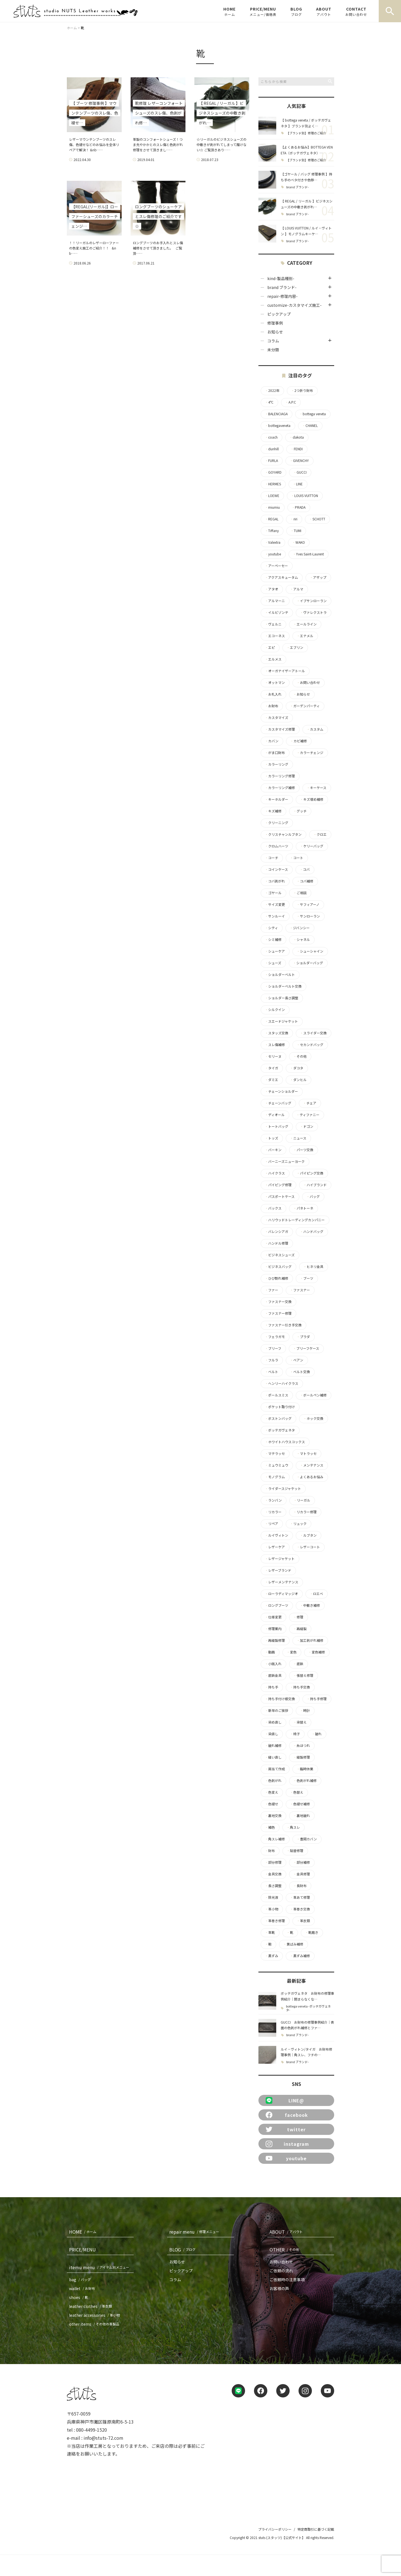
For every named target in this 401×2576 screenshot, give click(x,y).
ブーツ (306, 1278)
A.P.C (290, 402)
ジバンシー (300, 928)
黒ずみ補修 (300, 1956)
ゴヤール (273, 893)
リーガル (302, 1500)
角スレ (293, 1827)
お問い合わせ (308, 682)
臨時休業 (305, 1769)
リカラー (273, 1512)
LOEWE (272, 496)
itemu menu (100, 2267)
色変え (271, 1792)
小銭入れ (273, 1664)
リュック (298, 1524)
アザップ (318, 577)
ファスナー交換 (278, 1302)
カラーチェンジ (310, 753)
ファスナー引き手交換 (283, 1325)
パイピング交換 (310, 1173)
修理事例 (275, 323)
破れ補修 (273, 1745)
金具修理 (301, 1874)
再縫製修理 (275, 1640)
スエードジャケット (281, 1021)
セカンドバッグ (310, 1045)
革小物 (271, 1909)
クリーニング (276, 823)
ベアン (296, 1360)
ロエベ (316, 1594)
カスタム (315, 729)
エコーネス (275, 636)
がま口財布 (275, 753)
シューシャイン (310, 951)
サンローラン (308, 916)
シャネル (301, 939)
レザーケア (275, 1547)
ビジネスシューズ (280, 1255)
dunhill (272, 449)
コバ (305, 869)
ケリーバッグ (311, 846)
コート (296, 858)
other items (95, 2324)
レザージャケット (280, 1559)
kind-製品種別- (280, 278)
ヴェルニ (273, 624)
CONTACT (356, 11)
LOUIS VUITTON (304, 496)
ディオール (275, 1115)
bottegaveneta (277, 425)
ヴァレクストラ (313, 612)
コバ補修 (305, 881)
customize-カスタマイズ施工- (294, 305)
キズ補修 (273, 811)
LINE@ (285, 2100)
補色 (270, 1827)
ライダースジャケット (283, 1488)
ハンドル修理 (276, 1243)
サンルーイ (275, 916)
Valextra (272, 542)
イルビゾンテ (276, 612)
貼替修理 (295, 1851)
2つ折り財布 (302, 390)
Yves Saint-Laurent (308, 554)
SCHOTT (317, 519)
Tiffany (272, 531)
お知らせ (275, 332)
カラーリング (276, 764)
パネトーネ (303, 1208)
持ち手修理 (317, 1699)
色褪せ (271, 1804)
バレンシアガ (276, 1231)
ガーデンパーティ (305, 706)
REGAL (271, 519)
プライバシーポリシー (275, 2529)
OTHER (285, 2249)
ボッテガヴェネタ (280, 1430)
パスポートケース (280, 1196)
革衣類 (303, 1921)
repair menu (195, 2231)
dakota (296, 437)
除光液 (271, 1897)
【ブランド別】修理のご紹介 (306, 133)
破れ (317, 1734)
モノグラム (275, 1477)
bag (81, 2279)
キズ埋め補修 (311, 799)
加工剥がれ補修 (310, 1640)
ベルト (271, 1372)
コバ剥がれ (275, 881)
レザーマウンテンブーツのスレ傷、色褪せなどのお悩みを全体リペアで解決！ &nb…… (94, 144)
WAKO (298, 542)
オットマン (275, 682)
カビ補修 (298, 741)
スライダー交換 (313, 1033)
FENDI (296, 449)
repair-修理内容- (282, 296)
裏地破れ (301, 1816)
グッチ (300, 811)
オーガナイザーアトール (285, 671)
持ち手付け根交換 (280, 1699)
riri (293, 519)
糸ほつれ (301, 1745)
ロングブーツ (276, 1605)
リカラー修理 (305, 1512)
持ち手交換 (300, 1687)
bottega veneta (312, 414)
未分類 (273, 349)
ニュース (298, 1138)
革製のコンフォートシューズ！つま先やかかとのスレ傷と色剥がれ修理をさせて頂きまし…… (158, 144)
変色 (292, 1652)
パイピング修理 (278, 1185)
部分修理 (273, 1862)
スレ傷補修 (275, 1045)
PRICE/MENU (263, 11)
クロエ (320, 834)
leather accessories (95, 2315)
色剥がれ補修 (305, 1781)
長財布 (300, 1886)
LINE (298, 484)
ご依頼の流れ (281, 2270)
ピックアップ (279, 314)
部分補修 (301, 1862)
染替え (300, 1722)
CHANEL (310, 425)
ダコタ (296, 1068)
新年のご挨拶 (276, 1710)
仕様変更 (273, 1617)
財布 (270, 1851)
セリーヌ (273, 1056)
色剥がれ (273, 1781)
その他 (300, 1056)
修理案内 (273, 1629)
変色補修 (316, 1652)
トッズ (271, 1138)
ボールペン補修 (313, 1395)
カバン (271, 741)
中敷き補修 (310, 1605)
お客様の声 (279, 2288)
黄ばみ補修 (293, 1944)
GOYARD (273, 472)
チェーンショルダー (281, 1091)
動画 (270, 1652)
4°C (269, 402)
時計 (305, 1710)
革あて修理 (300, 1897)
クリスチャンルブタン (283, 834)
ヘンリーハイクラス (281, 1383)
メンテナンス (311, 1465)
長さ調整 (273, 1886)
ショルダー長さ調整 (281, 998)
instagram (287, 2143)
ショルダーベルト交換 (283, 986)
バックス (273, 1208)
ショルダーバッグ (308, 963)
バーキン (273, 1150)
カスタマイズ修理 (280, 729)
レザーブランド (278, 1570)
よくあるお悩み (310, 1477)
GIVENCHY (299, 461)
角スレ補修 (275, 1839)
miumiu (272, 507)
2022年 (272, 390)
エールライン (305, 624)
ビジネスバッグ (278, 1267)
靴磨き (311, 1932)
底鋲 (298, 1664)
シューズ (273, 963)
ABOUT (323, 11)
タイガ (271, 1068)
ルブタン (308, 1535)
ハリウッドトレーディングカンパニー (295, 1220)
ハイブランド (315, 1185)
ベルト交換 (300, 1372)
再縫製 (300, 1629)
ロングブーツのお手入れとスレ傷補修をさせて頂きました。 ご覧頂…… (158, 248)
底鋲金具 (273, 1675)
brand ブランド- (297, 187)
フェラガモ (275, 1337)
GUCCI (300, 472)
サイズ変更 (275, 904)
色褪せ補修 (300, 1804)
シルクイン (275, 1010)
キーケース (316, 788)
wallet (83, 2288)
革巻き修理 (275, 1921)
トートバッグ (276, 1126)
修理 (298, 1617)
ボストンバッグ (278, 1418)
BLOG (296, 11)
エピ (270, 647)
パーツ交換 (303, 1150)
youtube (273, 554)
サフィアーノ (308, 904)
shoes (79, 2297)
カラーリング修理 (280, 776)
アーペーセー (276, 566)
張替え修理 (303, 1675)
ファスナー (300, 1290)
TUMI (295, 531)
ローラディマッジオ (281, 1594)
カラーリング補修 (280, 788)
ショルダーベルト (280, 974)
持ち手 (271, 1687)
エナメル (305, 636)
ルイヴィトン (276, 1535)
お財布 (271, 706)
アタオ (271, 589)
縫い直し (273, 1757)
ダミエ (271, 1080)
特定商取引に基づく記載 (315, 2529)
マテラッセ (275, 1453)
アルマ (296, 589)
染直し (271, 1734)
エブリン (295, 647)
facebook (287, 2115)
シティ (271, 928)
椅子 (295, 1734)
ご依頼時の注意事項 (287, 2279)
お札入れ (273, 694)
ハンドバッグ (311, 1231)
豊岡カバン (307, 1839)
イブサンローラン (312, 601)
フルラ (271, 1360)
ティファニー (307, 1115)
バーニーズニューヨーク (285, 1161)
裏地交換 (273, 1816)
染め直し (273, 1722)
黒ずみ (271, 1956)
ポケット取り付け (280, 1407)
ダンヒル (298, 1080)
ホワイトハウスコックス (285, 1442)
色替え (296, 1792)
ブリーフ (273, 1348)
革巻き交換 (300, 1909)
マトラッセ (307, 1453)
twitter (286, 2129)
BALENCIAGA (276, 414)
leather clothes (91, 2306)
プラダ (303, 1337)
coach (271, 437)
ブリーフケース (306, 1348)
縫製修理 (301, 1757)
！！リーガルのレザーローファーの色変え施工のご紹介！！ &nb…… (94, 248)
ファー (271, 1290)
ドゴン (306, 1126)
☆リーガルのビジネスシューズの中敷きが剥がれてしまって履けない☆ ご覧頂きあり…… (221, 144)
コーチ (271, 858)
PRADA (298, 507)
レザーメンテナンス (281, 1582)
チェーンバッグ (278, 1103)
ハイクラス (275, 1173)
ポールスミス (276, 1395)
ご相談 (300, 893)
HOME (229, 11)
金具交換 (273, 1874)
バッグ (313, 1196)
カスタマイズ (276, 718)
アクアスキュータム (281, 577)
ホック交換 (313, 1418)
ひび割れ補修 (276, 1278)
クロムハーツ (276, 846)
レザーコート (308, 1547)
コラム (273, 340)
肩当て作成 (275, 1769)
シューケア (275, 951)
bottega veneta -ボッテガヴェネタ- (308, 2007)
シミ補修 (273, 939)
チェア (309, 1103)
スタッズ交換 (276, 1033)
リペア (271, 1524)
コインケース (276, 869)
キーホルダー (276, 799)
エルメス (273, 659)
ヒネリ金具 (313, 1267)
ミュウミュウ (276, 1465)
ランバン (273, 1500)
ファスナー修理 (278, 1313)
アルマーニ (275, 601)
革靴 (270, 1932)
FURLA (271, 461)
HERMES (273, 484)
